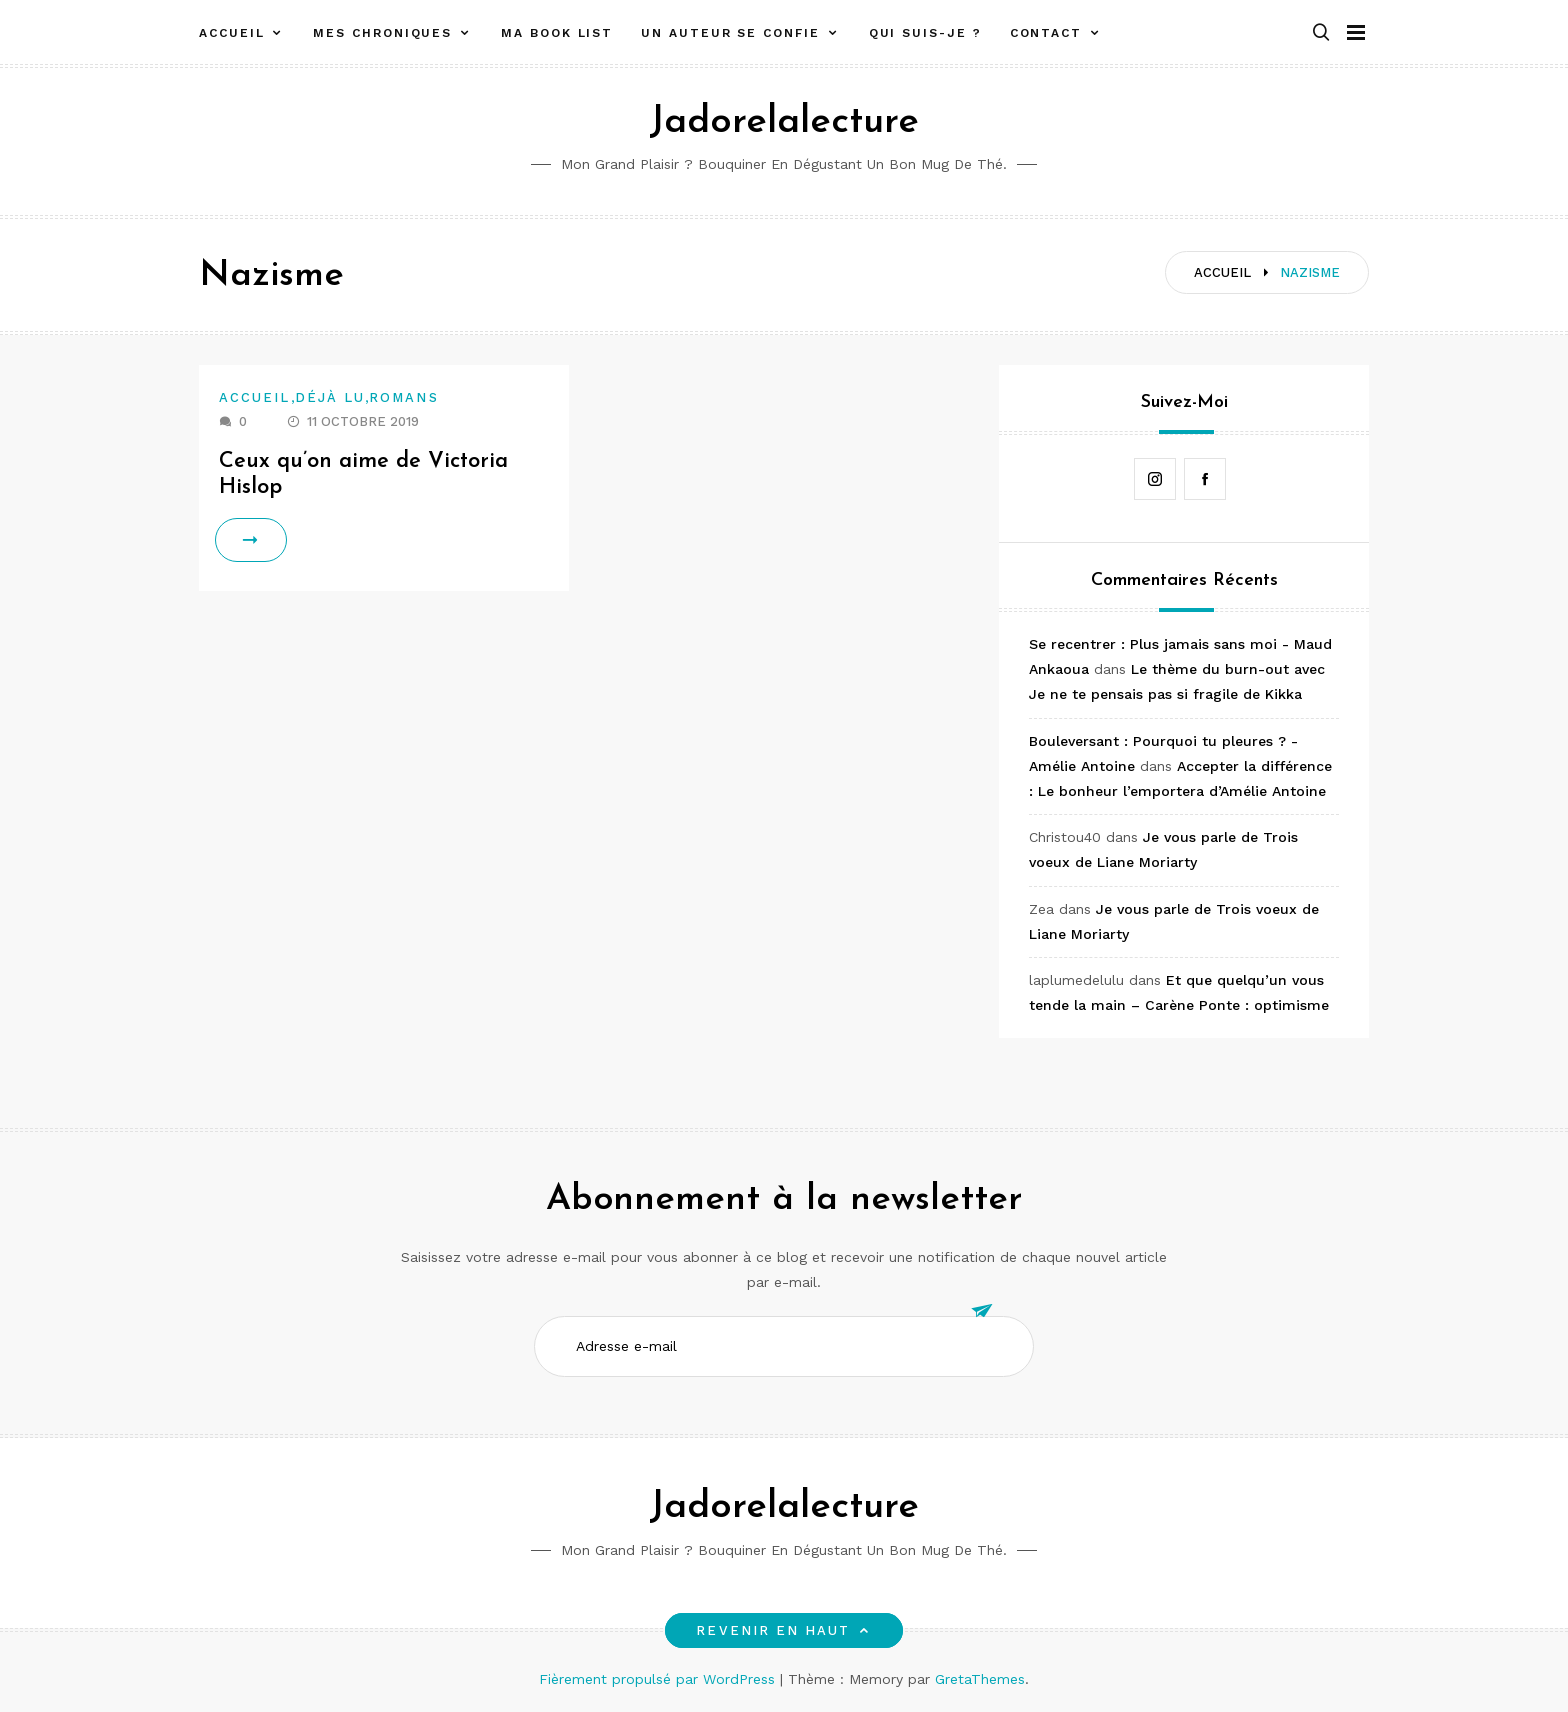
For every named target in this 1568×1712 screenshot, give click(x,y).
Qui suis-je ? (925, 33)
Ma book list (557, 33)
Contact (1046, 33)
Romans (403, 397)
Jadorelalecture (784, 122)
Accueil (231, 33)
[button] (1321, 33)
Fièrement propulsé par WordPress (659, 1679)
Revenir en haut (783, 1630)
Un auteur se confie (730, 33)
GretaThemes (980, 1679)
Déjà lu (330, 397)
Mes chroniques (382, 33)
